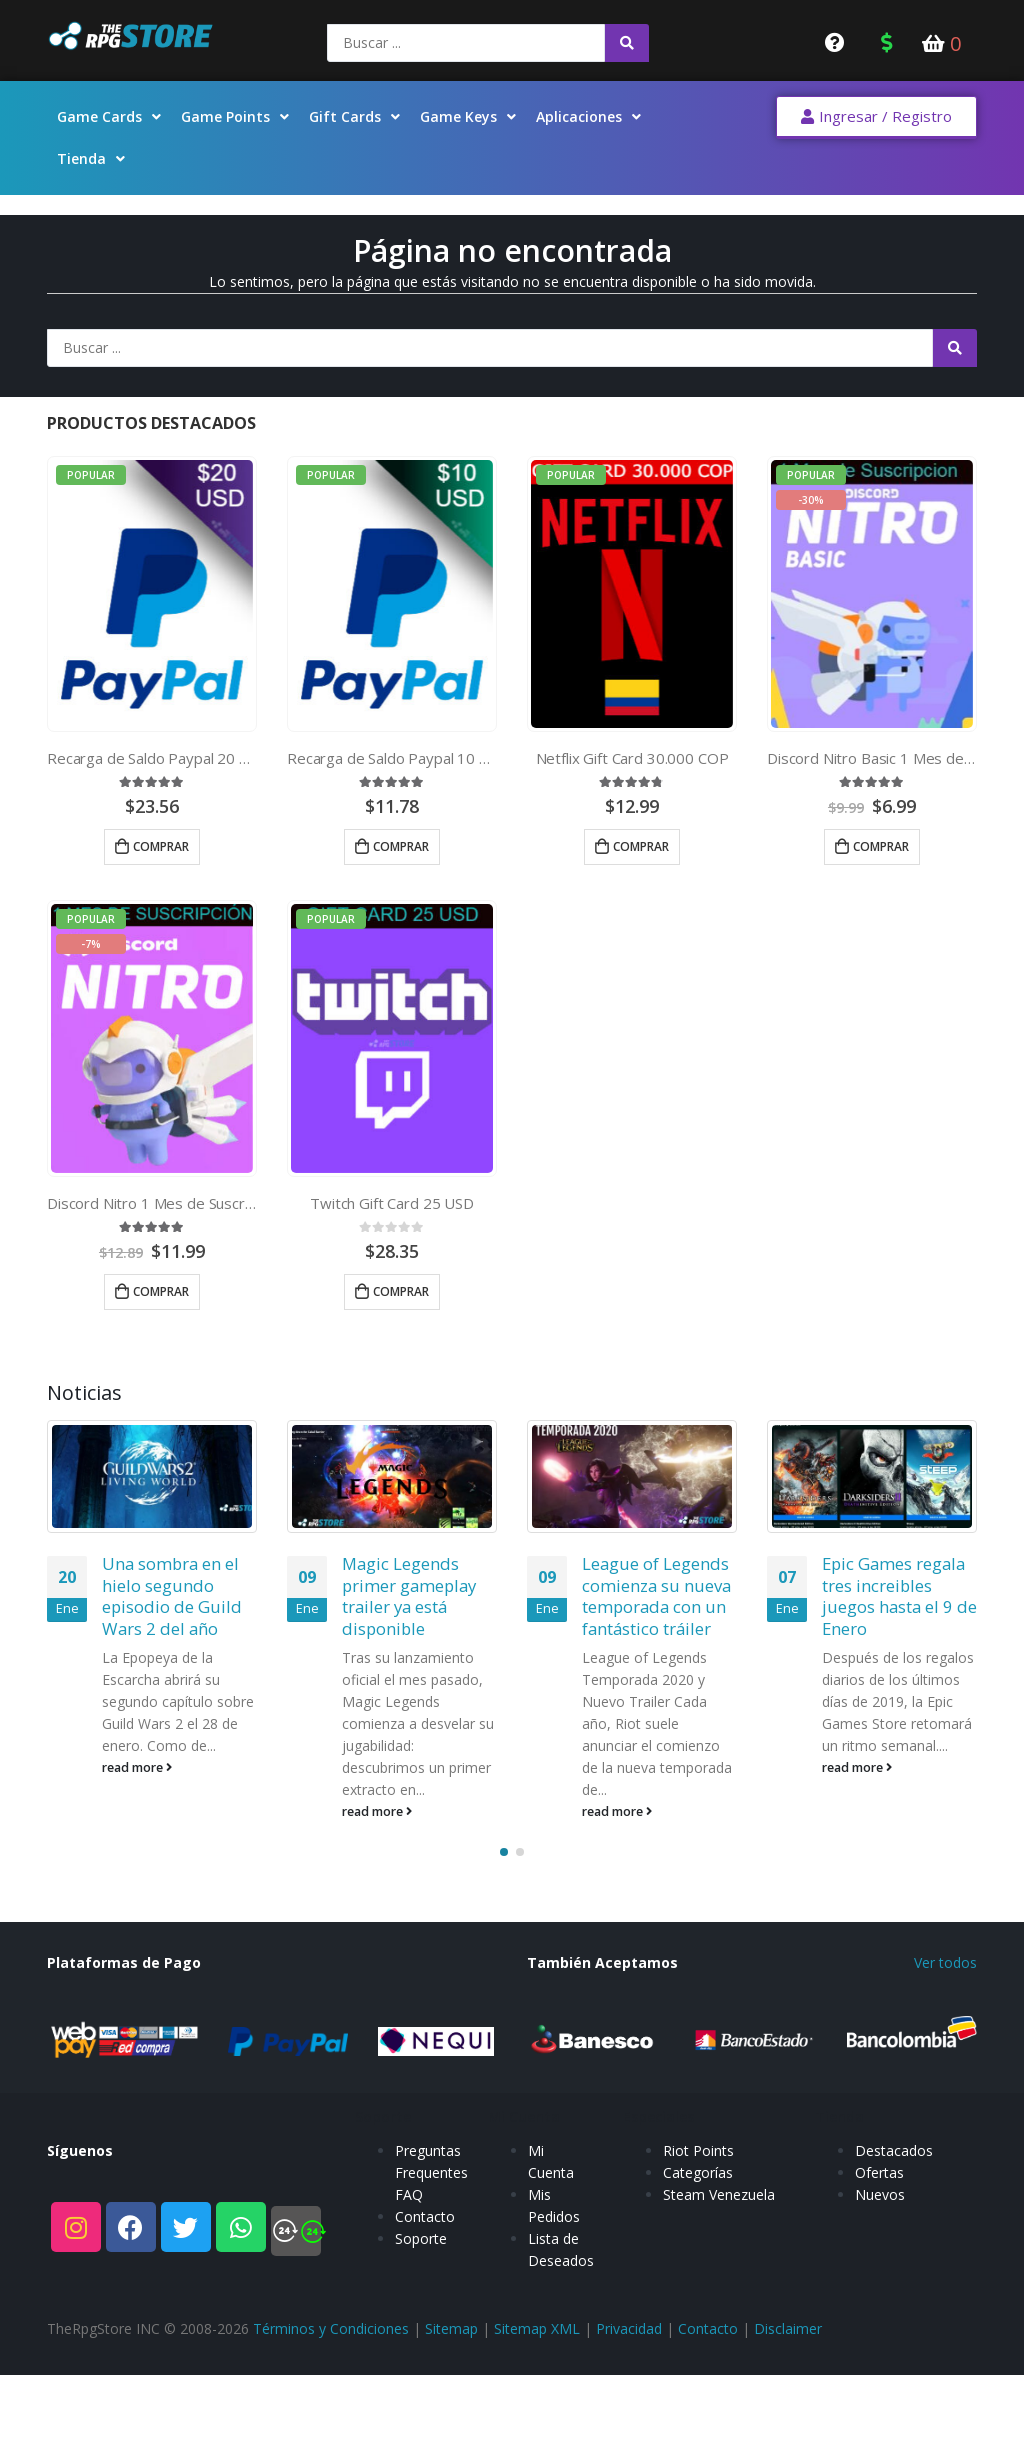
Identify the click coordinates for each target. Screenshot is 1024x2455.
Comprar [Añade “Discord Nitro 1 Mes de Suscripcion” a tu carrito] (161, 1291)
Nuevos (880, 2307)
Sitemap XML (537, 2416)
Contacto (425, 2329)
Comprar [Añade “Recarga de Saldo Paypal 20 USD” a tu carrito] (161, 846)
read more (137, 1767)
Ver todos (945, 2049)
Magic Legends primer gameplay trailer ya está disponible (409, 1596)
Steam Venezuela (719, 2307)
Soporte (421, 2351)
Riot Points (698, 2263)
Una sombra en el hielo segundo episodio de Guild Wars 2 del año (172, 1596)
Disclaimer (788, 2416)
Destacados (894, 2263)
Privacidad (629, 2416)
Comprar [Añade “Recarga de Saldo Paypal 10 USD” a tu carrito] (401, 846)
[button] (876, 117)
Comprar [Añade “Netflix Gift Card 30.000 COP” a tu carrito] (641, 846)
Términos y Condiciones (331, 2416)
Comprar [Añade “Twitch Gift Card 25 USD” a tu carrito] (401, 1291)
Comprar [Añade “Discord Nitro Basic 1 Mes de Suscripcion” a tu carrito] (881, 846)
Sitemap (451, 2416)
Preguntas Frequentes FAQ (431, 2285)
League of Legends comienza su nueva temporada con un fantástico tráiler (656, 1596)
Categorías (698, 2285)
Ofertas (879, 2285)
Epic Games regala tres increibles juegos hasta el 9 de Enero (899, 1596)
